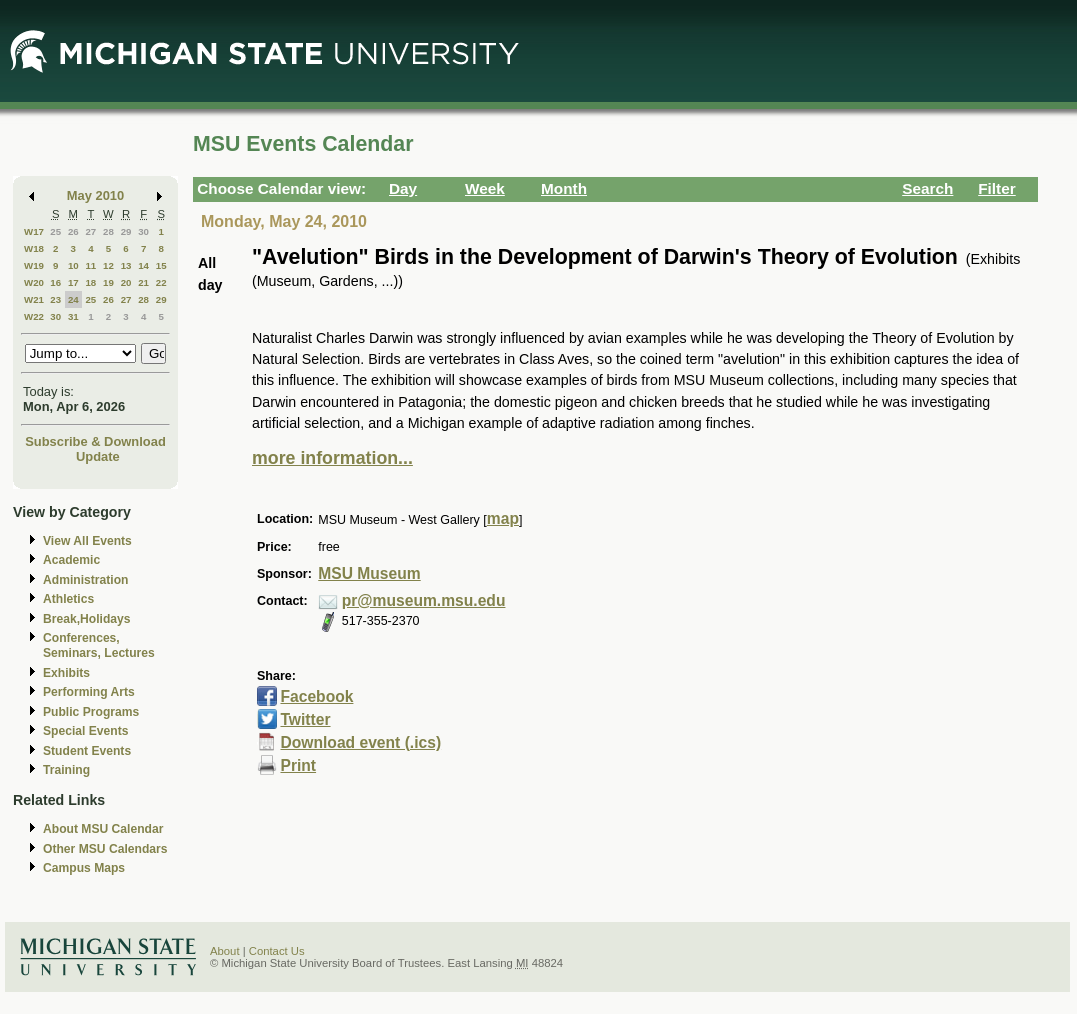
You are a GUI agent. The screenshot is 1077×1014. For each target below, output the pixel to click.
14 (143, 265)
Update (98, 456)
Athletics (68, 599)
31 (73, 316)
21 (143, 282)
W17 (34, 231)
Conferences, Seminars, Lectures (99, 645)
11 (90, 265)
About (225, 951)
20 (126, 282)
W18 (34, 248)
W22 (34, 316)
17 (73, 282)
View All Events (87, 541)
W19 (34, 265)
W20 (34, 282)
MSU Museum (369, 573)
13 (126, 265)
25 (55, 231)
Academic (71, 560)
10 (73, 265)
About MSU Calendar (103, 829)
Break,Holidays (87, 619)
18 (90, 282)
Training (66, 770)
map (503, 518)
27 (90, 231)
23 (55, 299)
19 (108, 282)
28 (108, 231)
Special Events (85, 731)
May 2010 (95, 195)
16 (55, 282)
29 (126, 231)
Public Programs (91, 712)
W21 (34, 299)
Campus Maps (84, 868)
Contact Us (277, 951)
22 (161, 282)
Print (298, 765)
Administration (85, 580)
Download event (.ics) (360, 742)
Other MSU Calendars (105, 849)
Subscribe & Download (95, 441)
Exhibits (66, 673)
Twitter (305, 719)
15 (161, 265)
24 (73, 299)
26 (73, 231)
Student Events (87, 751)
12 (108, 265)
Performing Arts (89, 692)
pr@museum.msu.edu (424, 600)
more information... (332, 458)
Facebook (316, 696)
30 (143, 231)
